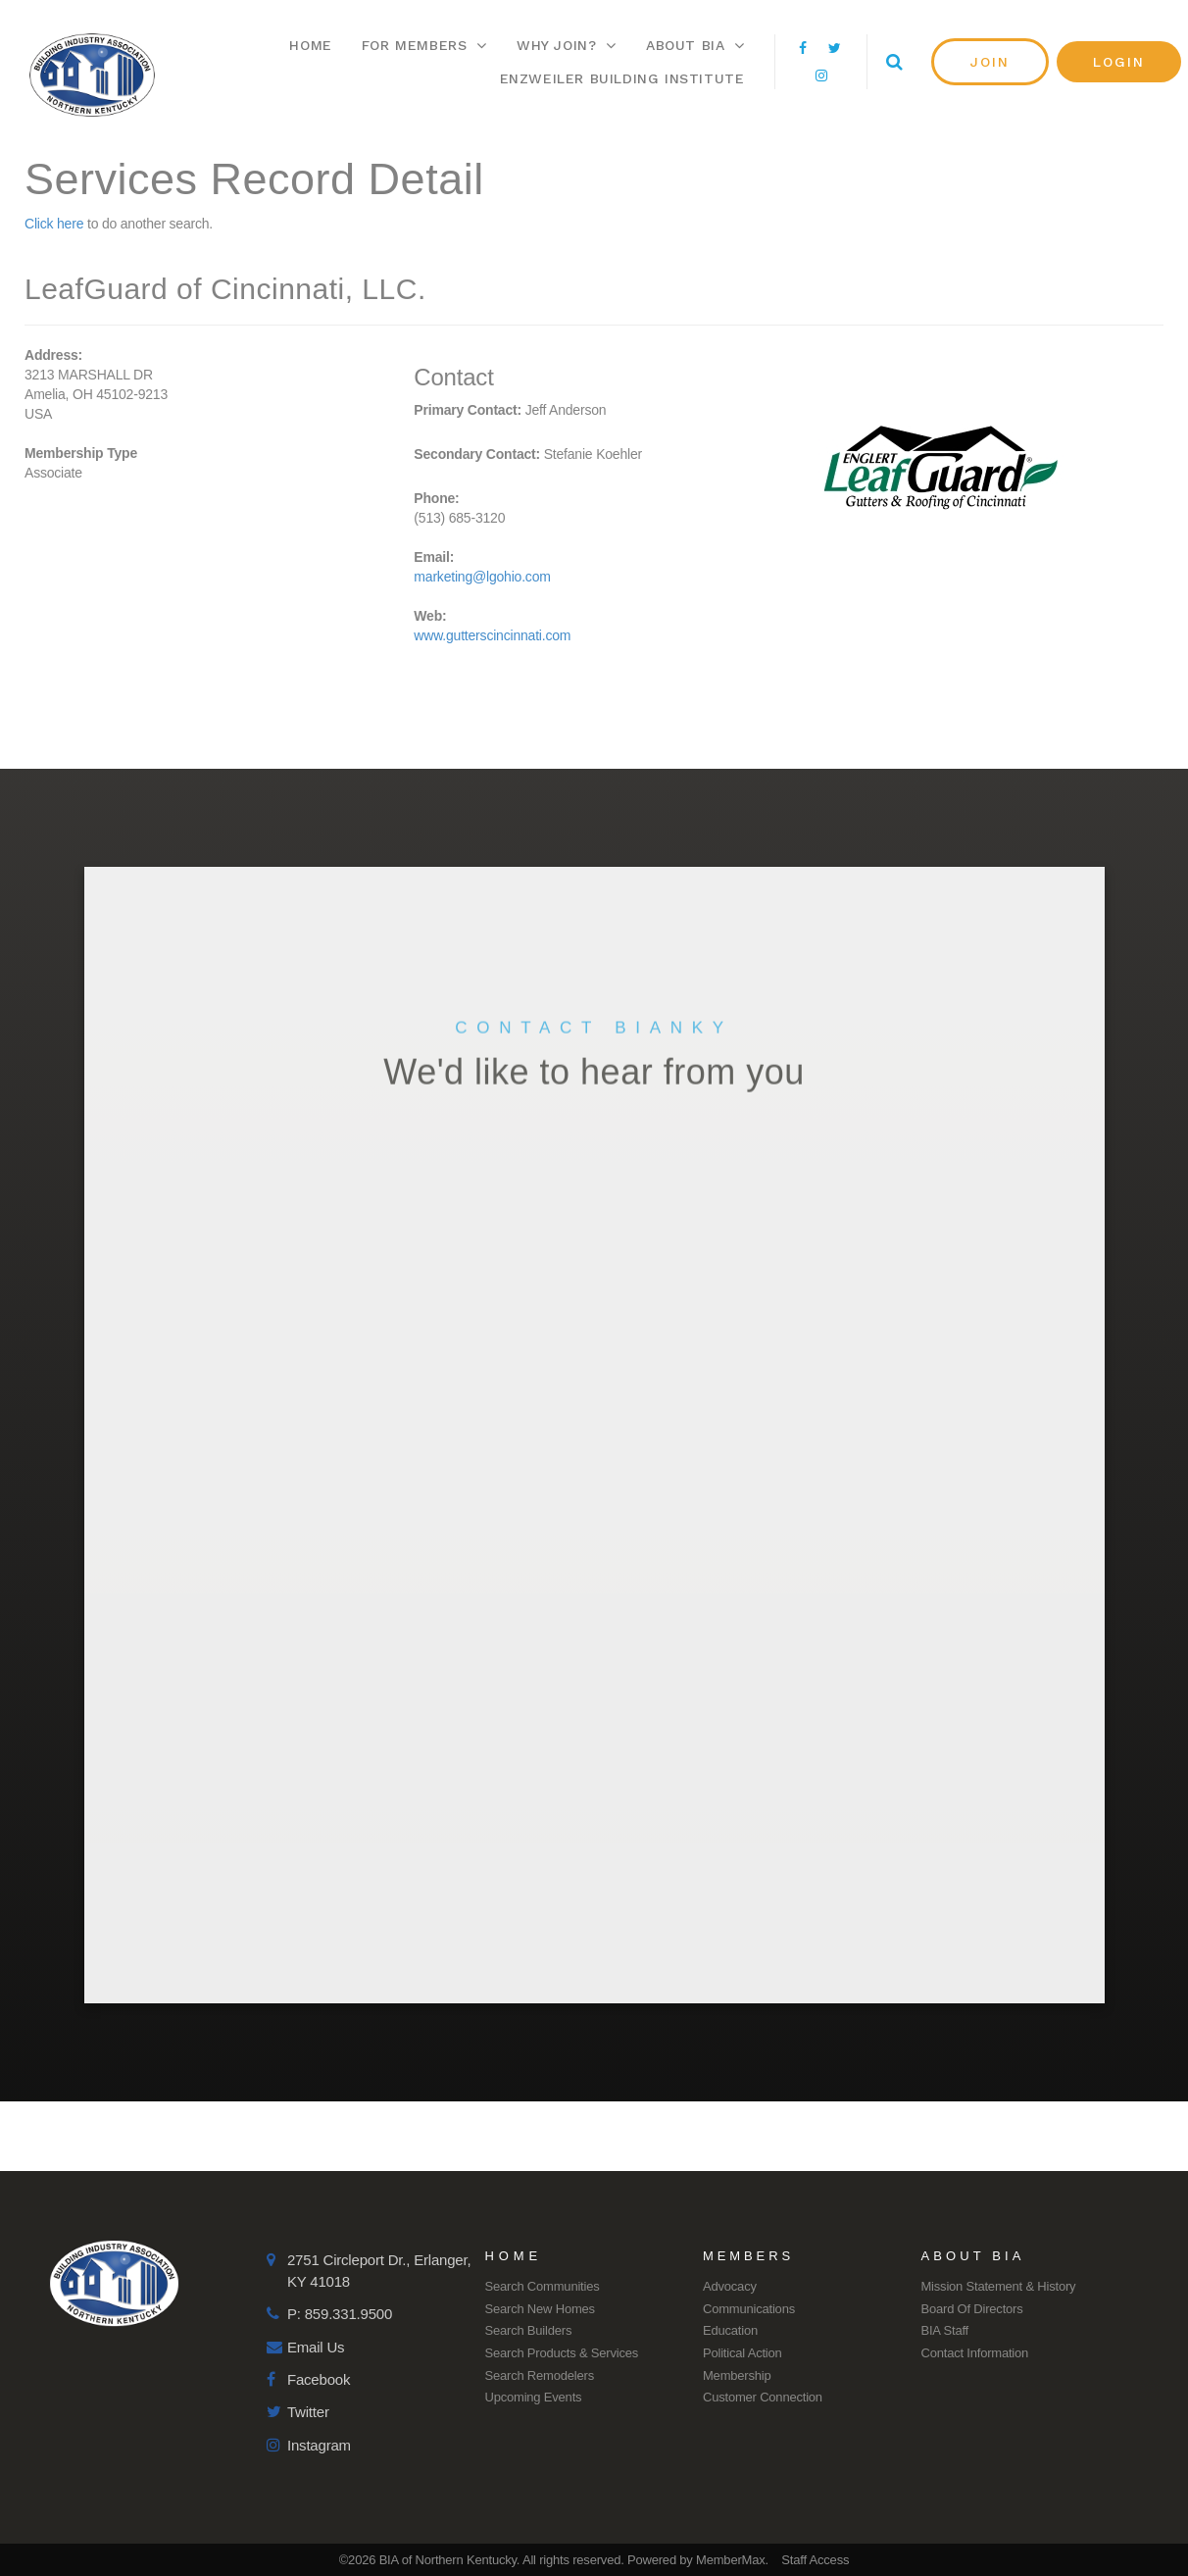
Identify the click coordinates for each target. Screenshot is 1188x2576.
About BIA (695, 45)
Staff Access (815, 2559)
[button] (990, 61)
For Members (424, 45)
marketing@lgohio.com (482, 576)
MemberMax (730, 2559)
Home (310, 45)
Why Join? (567, 45)
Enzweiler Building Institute (622, 78)
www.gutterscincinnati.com (492, 635)
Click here (54, 223)
